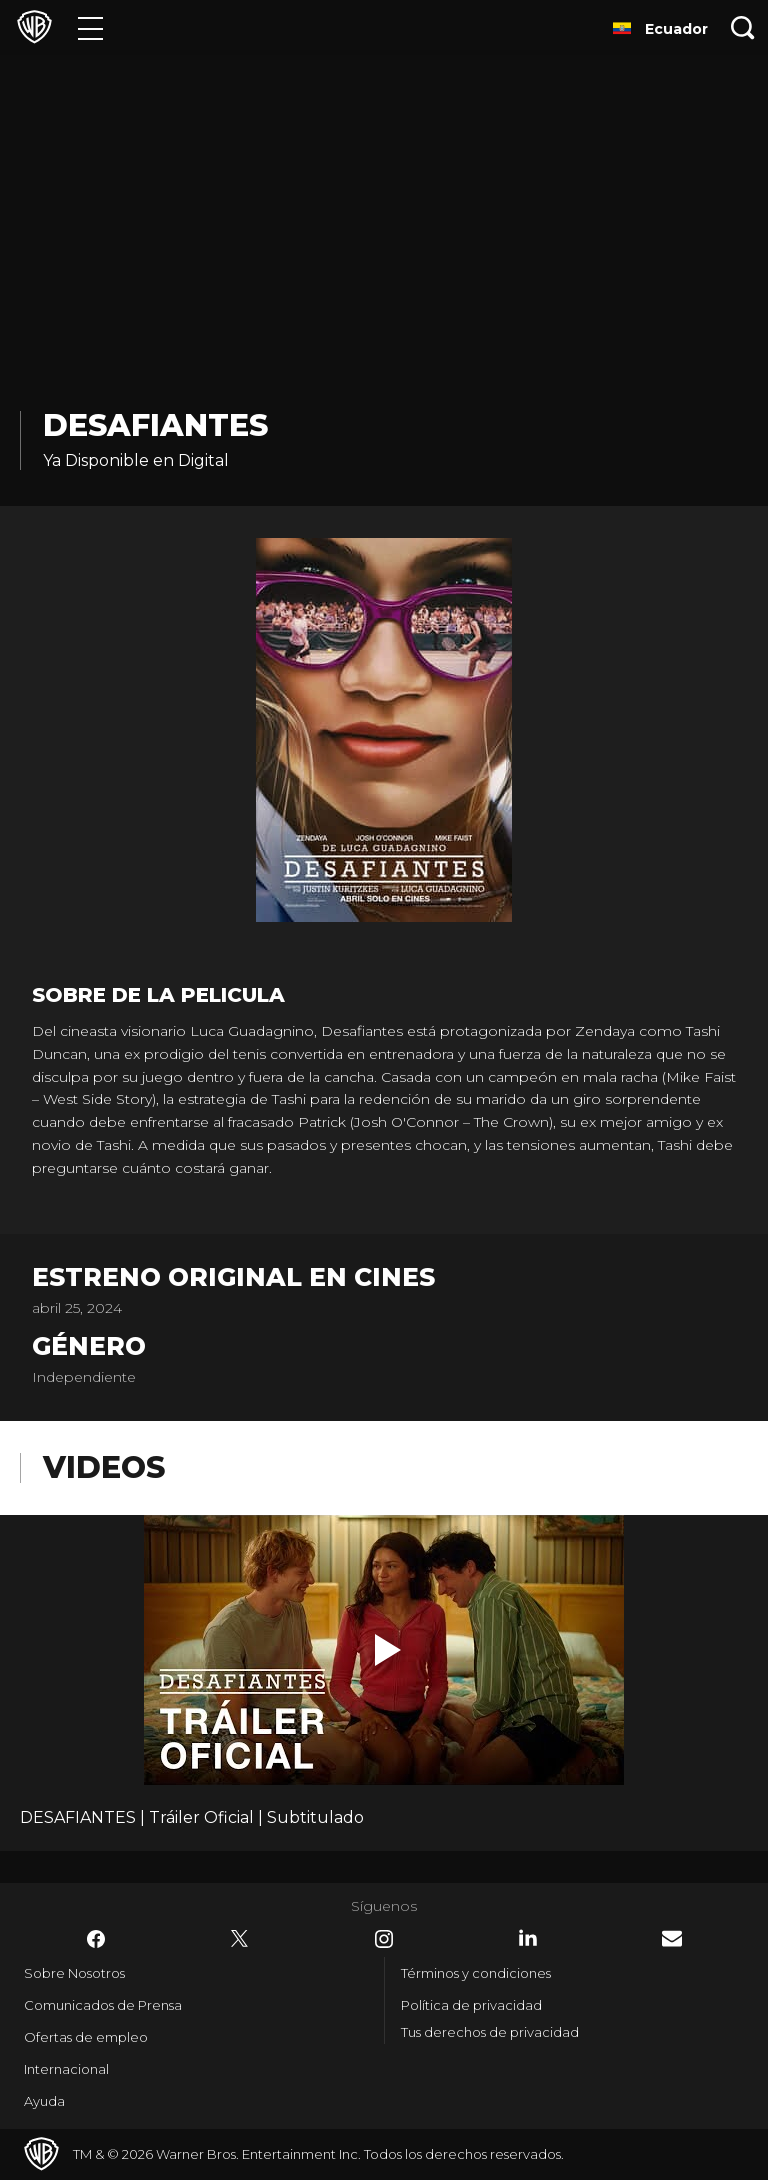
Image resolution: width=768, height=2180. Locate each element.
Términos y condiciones (476, 1973)
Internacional (66, 2069)
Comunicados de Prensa (103, 2005)
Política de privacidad (471, 2005)
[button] (388, 1650)
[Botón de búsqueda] (743, 27)
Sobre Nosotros (74, 1973)
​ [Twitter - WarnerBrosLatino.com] (240, 1939)
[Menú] (90, 27)
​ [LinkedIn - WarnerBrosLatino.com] (528, 1938)
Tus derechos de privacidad (490, 2032)
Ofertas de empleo (86, 2037)
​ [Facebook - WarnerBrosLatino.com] (96, 1939)
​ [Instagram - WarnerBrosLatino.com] (384, 1939)
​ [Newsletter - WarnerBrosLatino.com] (672, 1938)
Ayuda (44, 2101)
